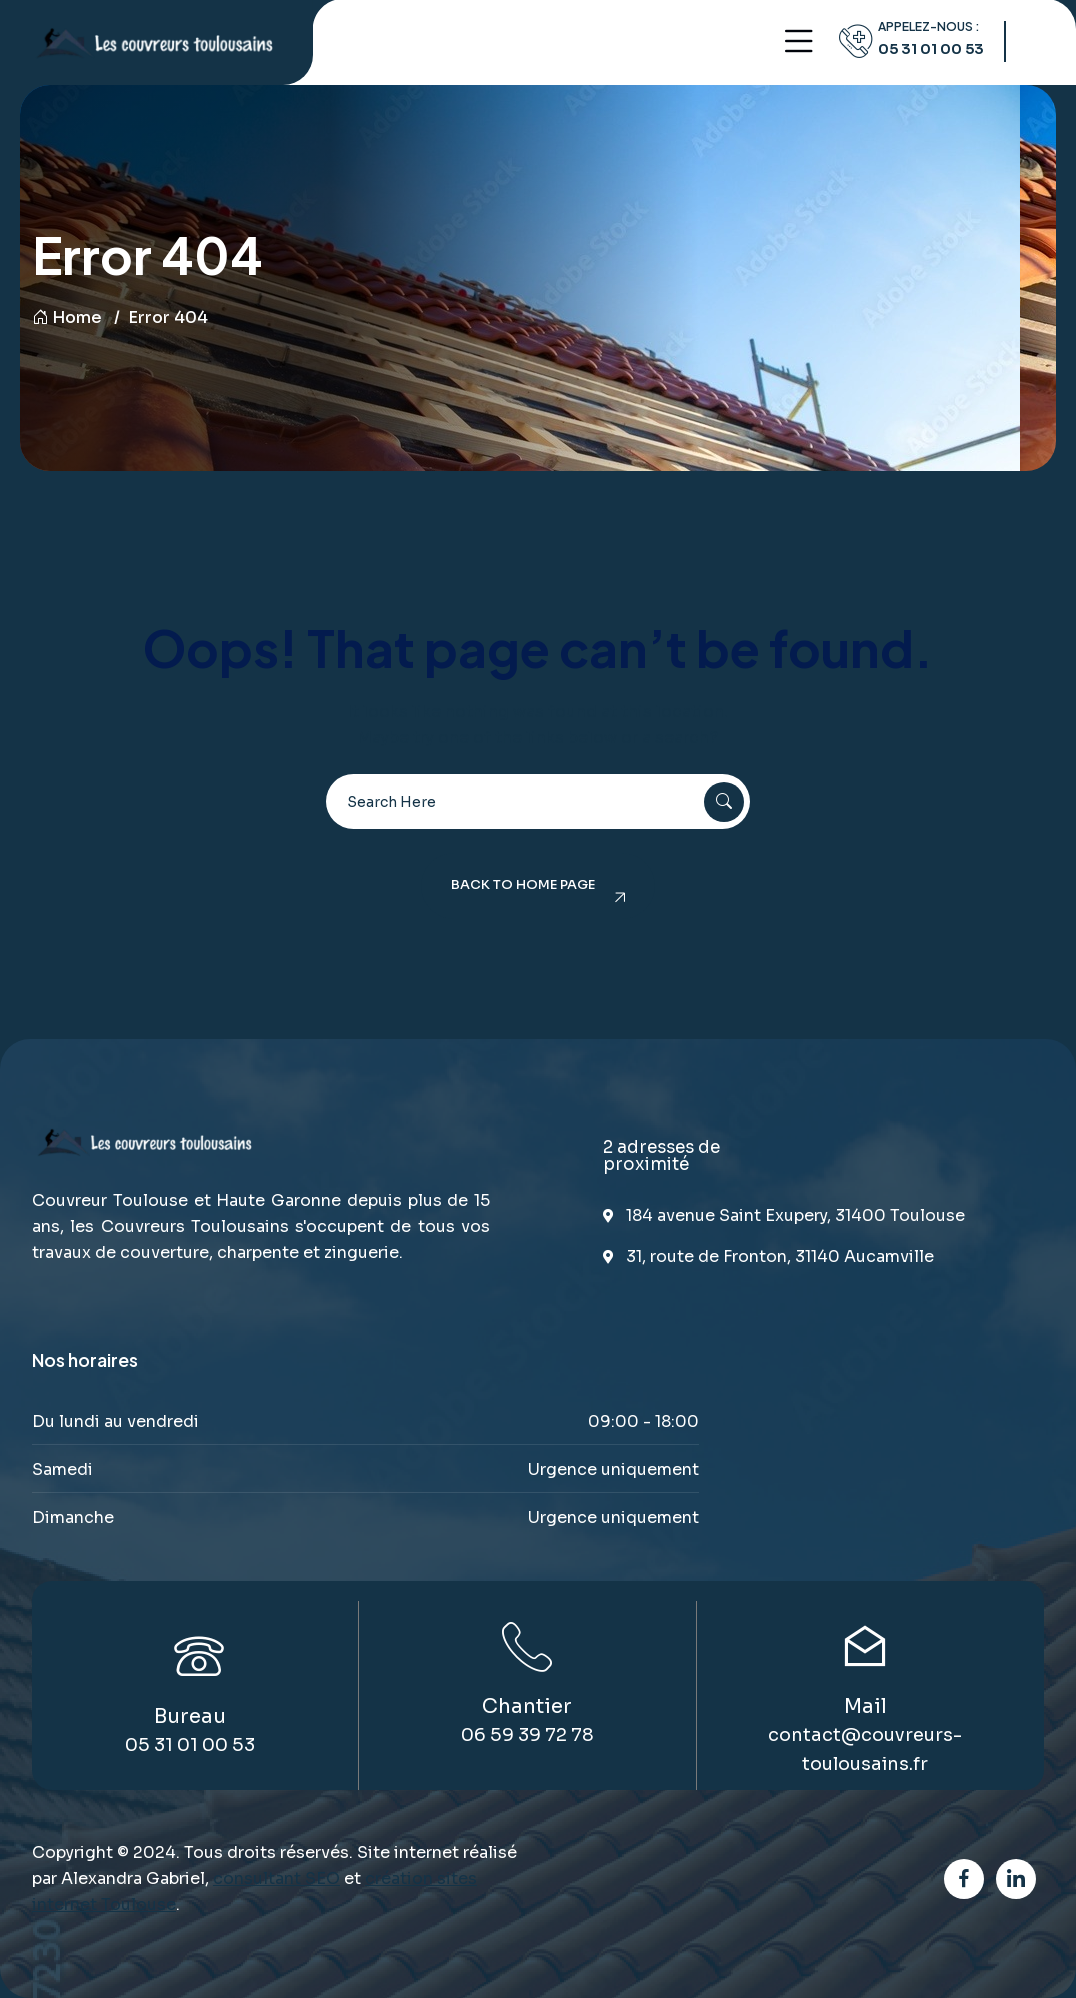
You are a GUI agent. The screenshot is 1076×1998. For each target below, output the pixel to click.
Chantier (527, 1706)
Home (67, 317)
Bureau (190, 1716)
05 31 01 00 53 (931, 49)
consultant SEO (276, 1878)
